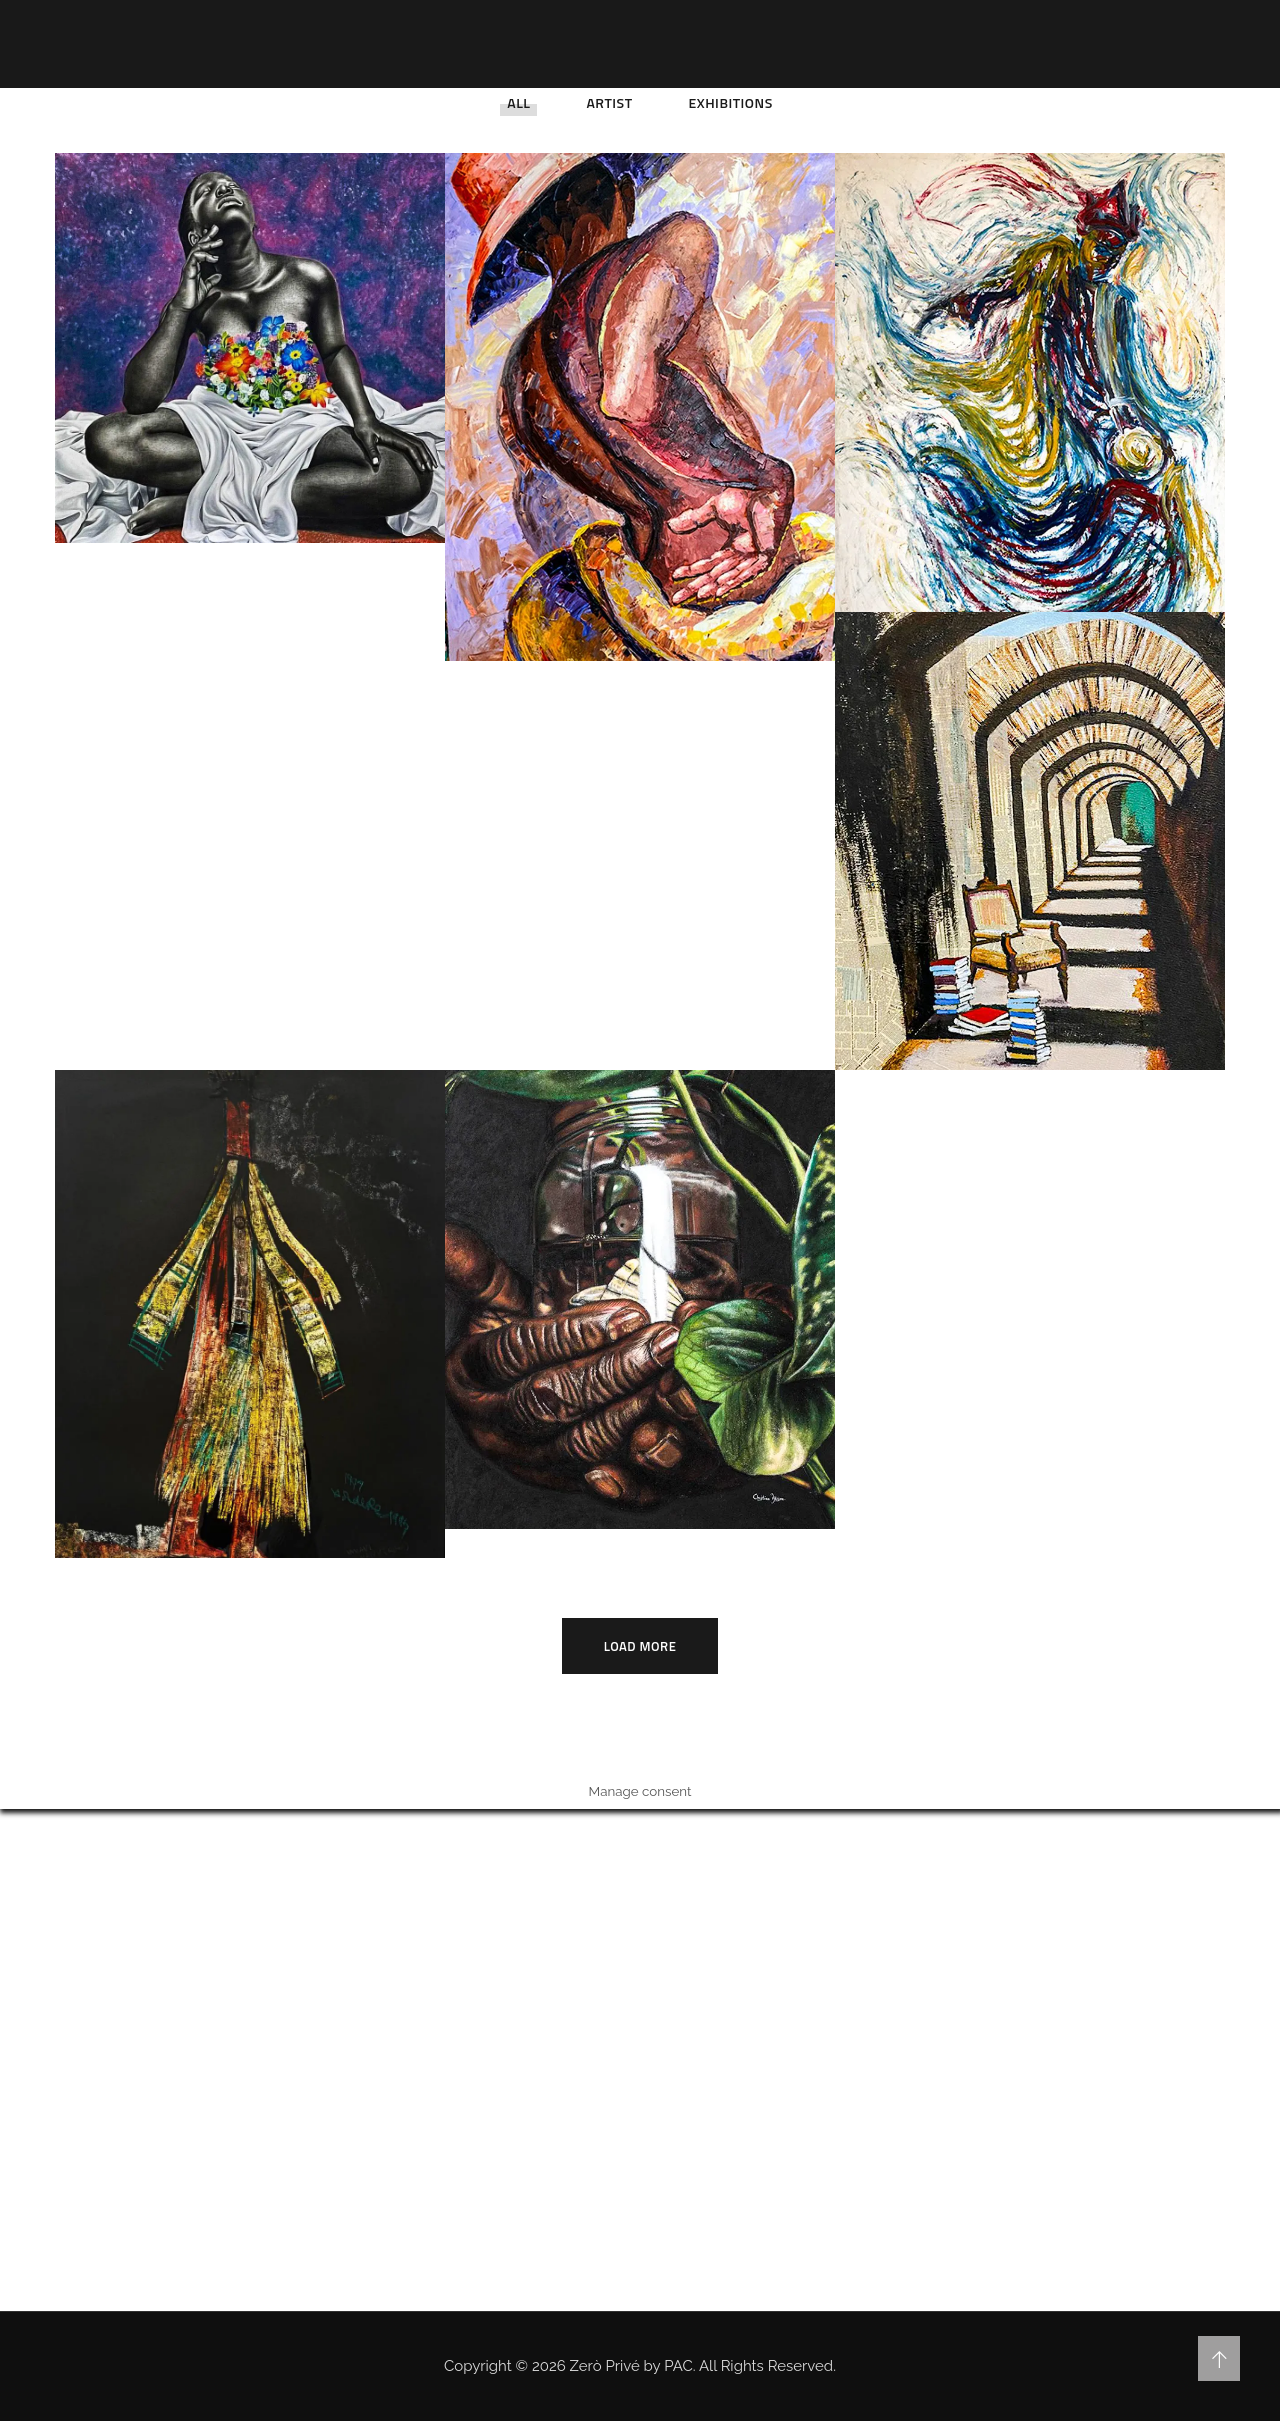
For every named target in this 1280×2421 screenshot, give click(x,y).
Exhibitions (731, 102)
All (518, 102)
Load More (640, 1646)
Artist (609, 102)
